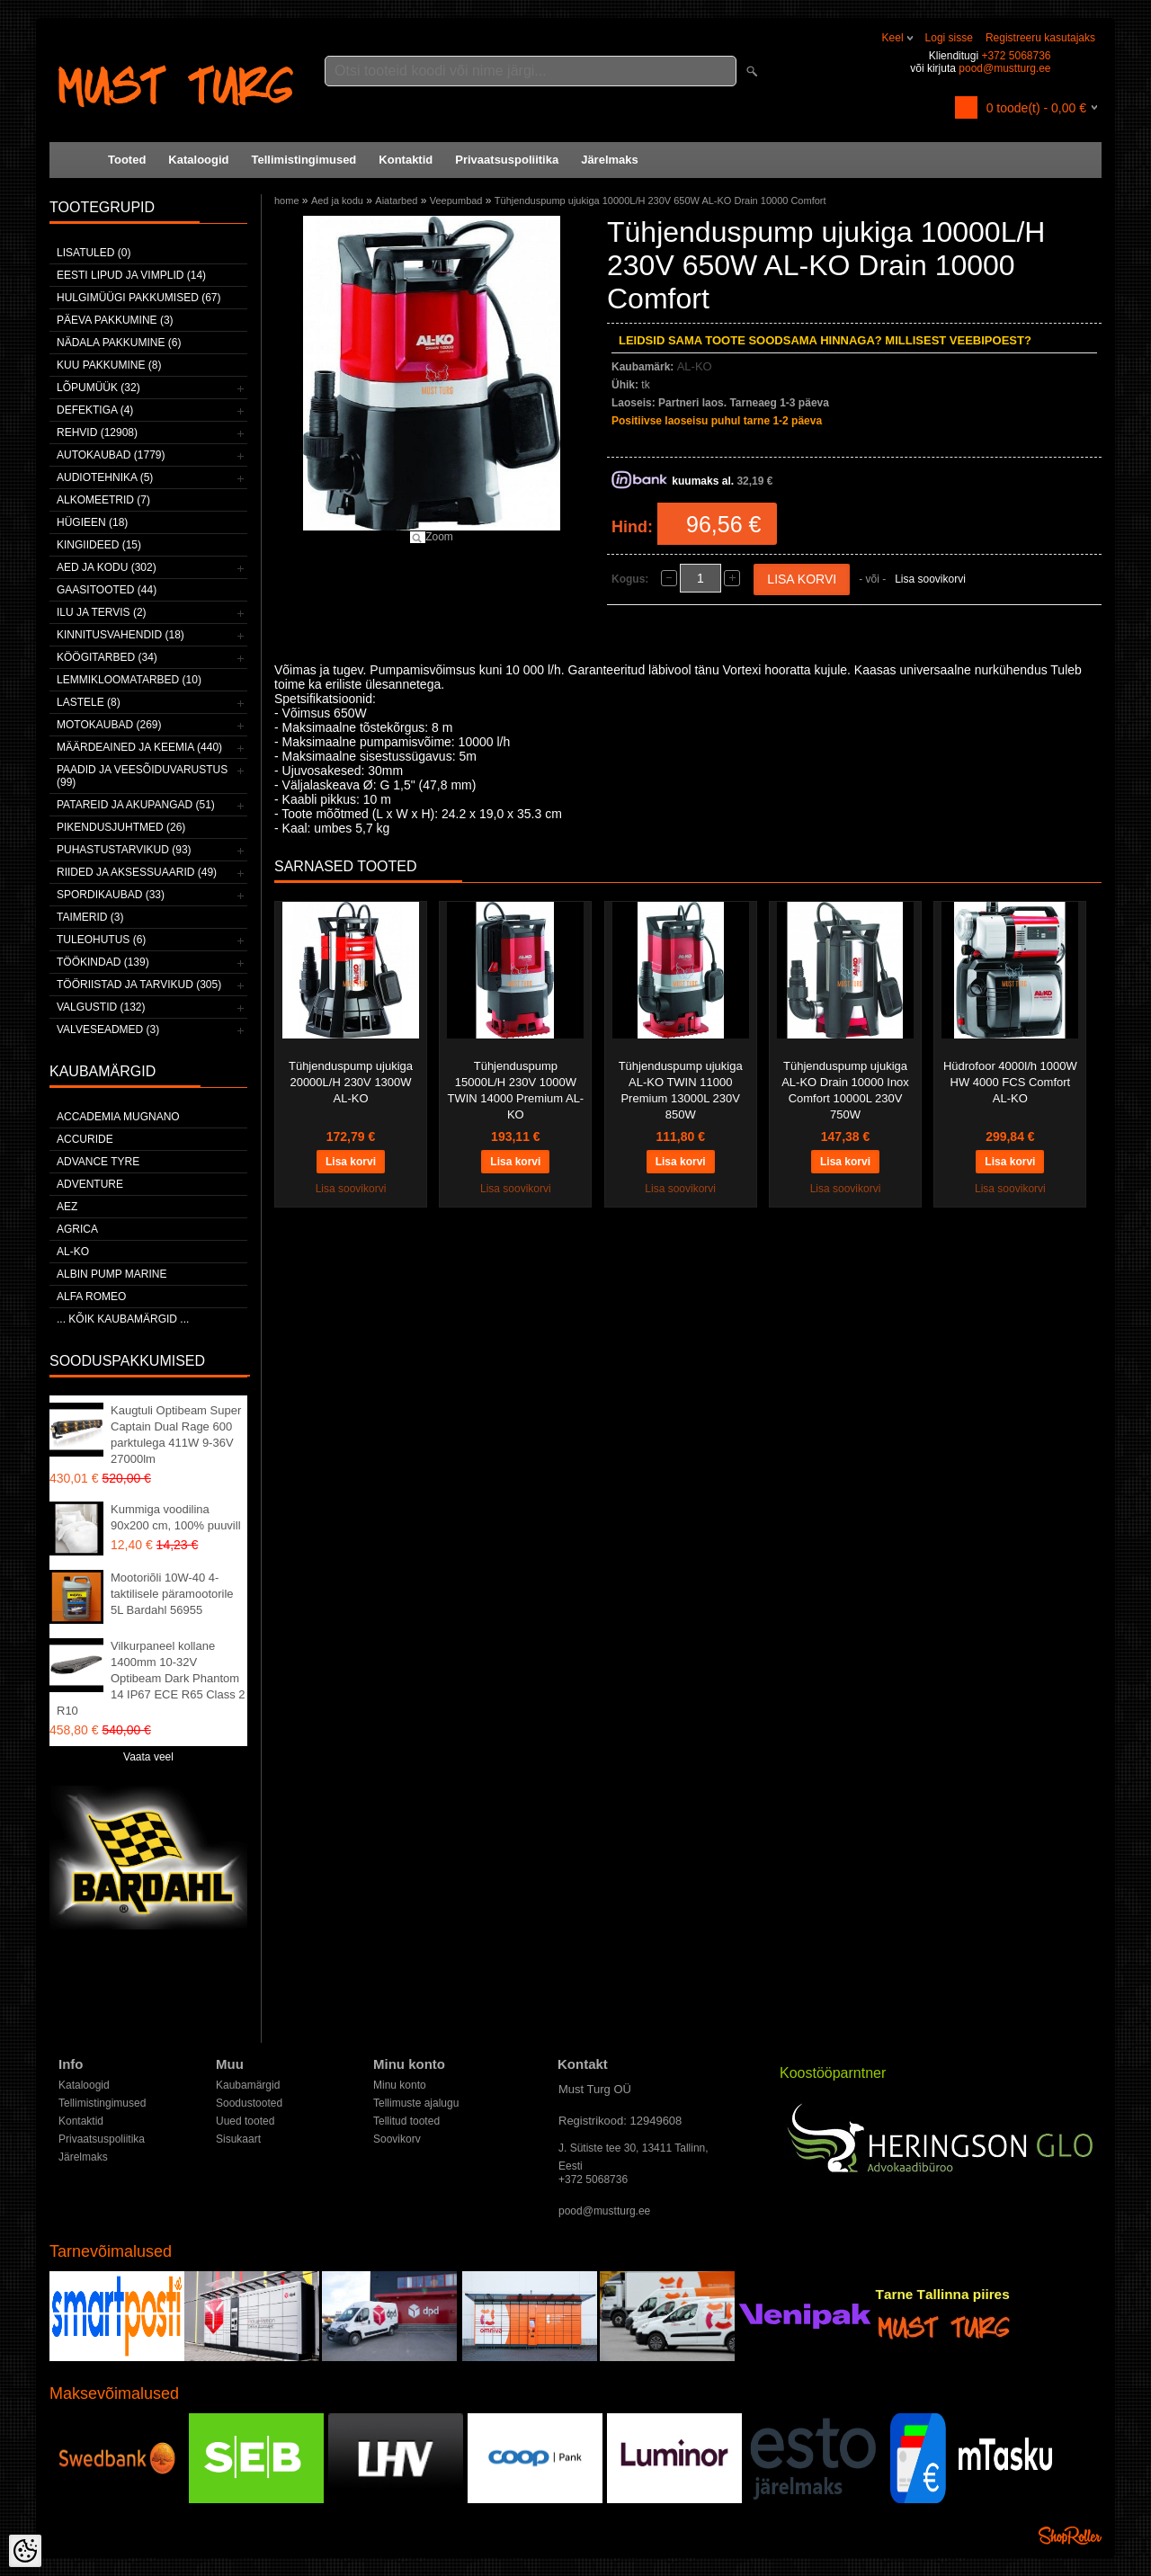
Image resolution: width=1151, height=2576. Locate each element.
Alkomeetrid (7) (103, 500)
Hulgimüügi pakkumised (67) (138, 297)
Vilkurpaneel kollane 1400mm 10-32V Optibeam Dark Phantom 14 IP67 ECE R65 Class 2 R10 (151, 1678)
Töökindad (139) (103, 962)
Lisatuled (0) (93, 252)
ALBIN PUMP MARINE (111, 1274)
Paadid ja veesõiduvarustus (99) (142, 776)
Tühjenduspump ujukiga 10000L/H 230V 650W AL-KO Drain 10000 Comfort (660, 200)
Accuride (85, 1139)
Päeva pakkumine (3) (115, 320)
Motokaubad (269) (109, 724)
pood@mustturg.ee (1004, 68)
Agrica (77, 1229)
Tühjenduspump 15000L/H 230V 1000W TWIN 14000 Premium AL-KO (515, 1090)
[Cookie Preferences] (25, 2551)
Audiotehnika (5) (105, 477)
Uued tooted (245, 2121)
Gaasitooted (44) (106, 590)
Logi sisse (949, 37)
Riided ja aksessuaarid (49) (137, 872)
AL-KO (73, 1251)
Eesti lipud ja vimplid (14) (131, 275)
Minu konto (399, 2085)
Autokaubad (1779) (111, 455)
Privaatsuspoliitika (506, 159)
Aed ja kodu (337, 200)
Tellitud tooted (406, 2121)
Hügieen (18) (92, 522)
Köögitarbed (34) (107, 657)
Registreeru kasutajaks (1040, 37)
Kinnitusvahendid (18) (120, 634)
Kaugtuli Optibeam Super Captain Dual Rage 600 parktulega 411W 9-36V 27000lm (176, 1435)
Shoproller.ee (1070, 2536)
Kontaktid (406, 159)
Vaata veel (148, 1757)
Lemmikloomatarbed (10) (129, 679)
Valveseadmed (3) (108, 1029)
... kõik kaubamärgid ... (123, 1319)
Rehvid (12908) (97, 432)
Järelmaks (609, 159)
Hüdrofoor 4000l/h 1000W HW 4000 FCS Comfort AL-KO (1010, 1082)
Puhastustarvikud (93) (124, 849)
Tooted (127, 159)
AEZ (67, 1206)
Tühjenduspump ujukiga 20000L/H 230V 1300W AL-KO (351, 1082)
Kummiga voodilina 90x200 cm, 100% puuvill (176, 1517)
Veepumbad (456, 200)
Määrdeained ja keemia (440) (139, 747)
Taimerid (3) (90, 917)
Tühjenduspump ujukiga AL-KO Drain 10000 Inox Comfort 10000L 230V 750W (845, 1090)
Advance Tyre (98, 1161)
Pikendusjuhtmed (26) (121, 827)
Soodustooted (249, 2103)
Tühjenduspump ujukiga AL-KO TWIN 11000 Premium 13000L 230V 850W (681, 1090)
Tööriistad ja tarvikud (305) (139, 984)
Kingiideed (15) (99, 545)
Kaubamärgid (248, 2085)
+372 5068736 (1015, 55)
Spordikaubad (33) (111, 894)
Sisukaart (238, 2139)
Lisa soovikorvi (930, 579)
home (286, 200)
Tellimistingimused (304, 159)
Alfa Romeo (91, 1296)
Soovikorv (397, 2139)
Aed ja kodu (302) (106, 567)
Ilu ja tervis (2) (102, 612)
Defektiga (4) (95, 410)
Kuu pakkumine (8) (109, 365)
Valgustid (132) (101, 1007)
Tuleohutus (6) (101, 939)
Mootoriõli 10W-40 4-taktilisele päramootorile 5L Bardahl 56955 (172, 1594)
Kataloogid (198, 159)
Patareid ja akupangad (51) (136, 804)
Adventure (90, 1184)
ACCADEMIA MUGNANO (118, 1116)
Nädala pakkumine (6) (119, 342)
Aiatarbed (396, 200)
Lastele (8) (88, 702)
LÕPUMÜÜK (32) (98, 387)
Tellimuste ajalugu (416, 2103)
